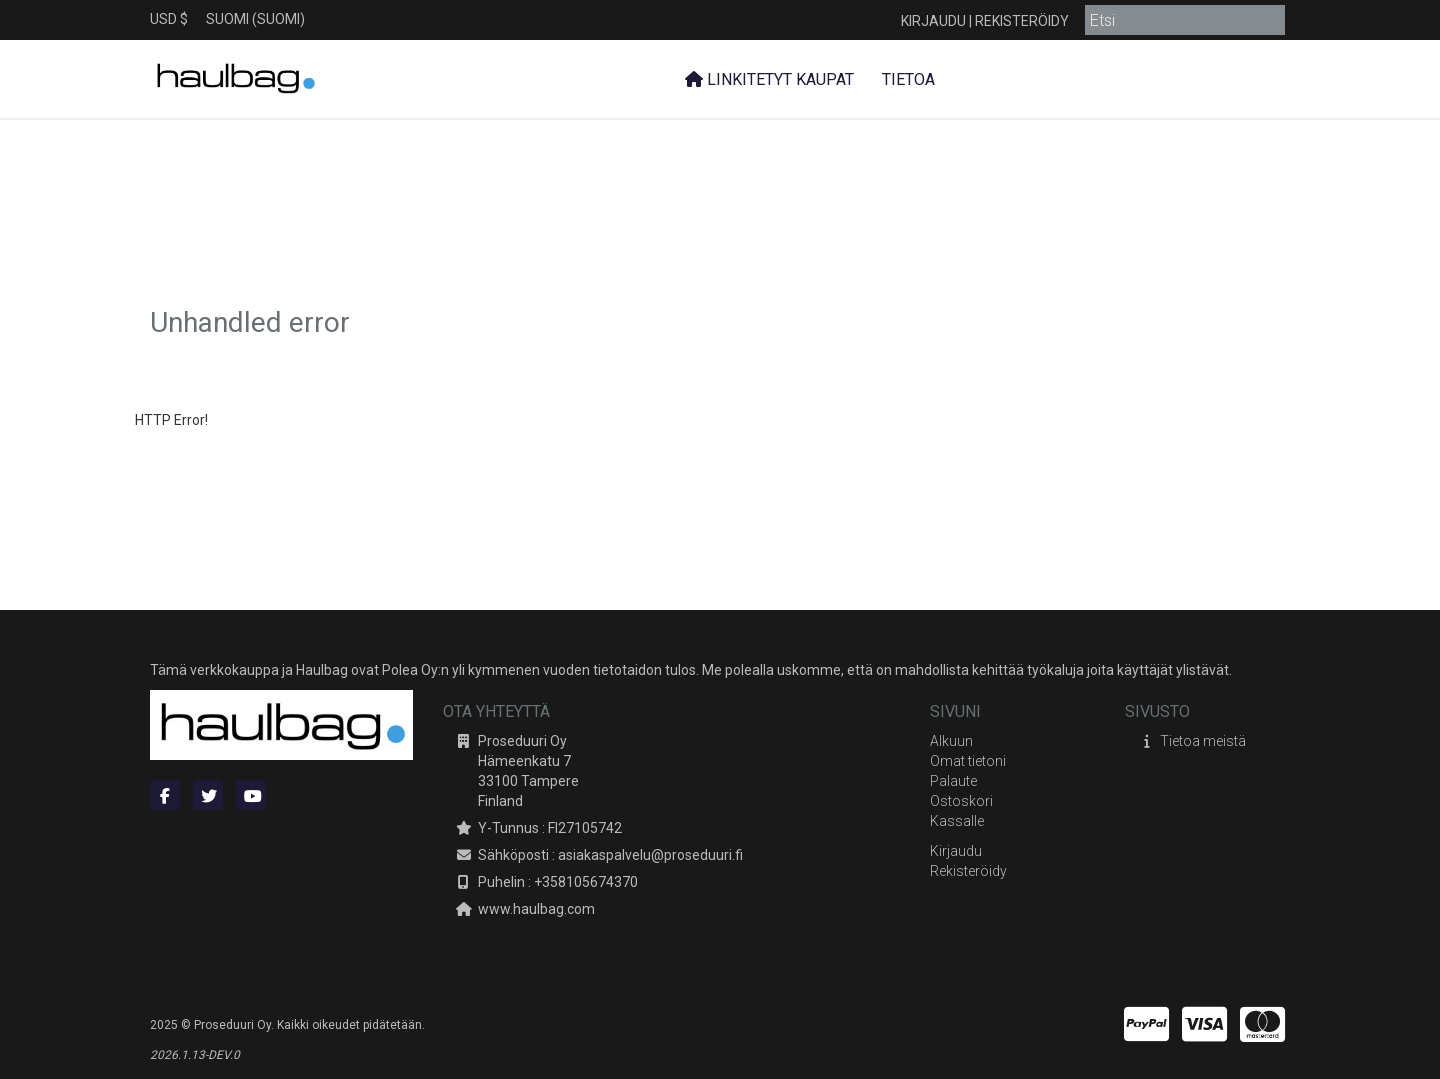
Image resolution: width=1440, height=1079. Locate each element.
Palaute (953, 781)
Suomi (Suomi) (255, 19)
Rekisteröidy (1022, 21)
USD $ (169, 19)
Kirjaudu (933, 21)
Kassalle (957, 821)
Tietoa (906, 79)
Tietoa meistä (1203, 741)
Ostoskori (961, 801)
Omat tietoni (968, 761)
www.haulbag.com (536, 909)
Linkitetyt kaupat (769, 79)
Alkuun (951, 741)
